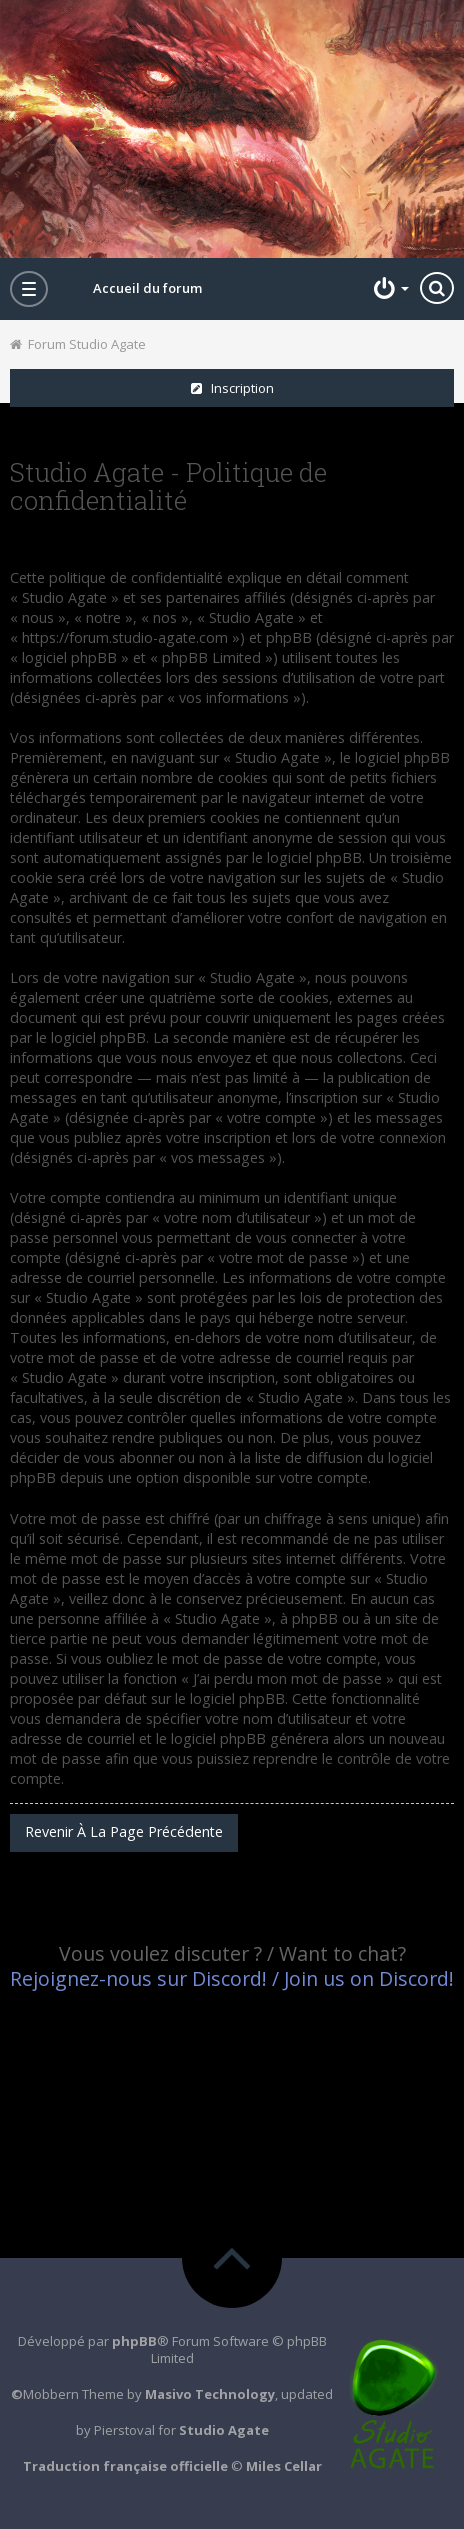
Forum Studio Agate (78, 344)
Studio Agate (224, 2430)
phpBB (134, 2341)
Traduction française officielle (125, 2466)
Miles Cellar (284, 2466)
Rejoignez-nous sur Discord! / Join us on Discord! (232, 1978)
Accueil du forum (147, 288)
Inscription (232, 388)
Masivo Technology (210, 2394)
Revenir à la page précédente (124, 1831)
